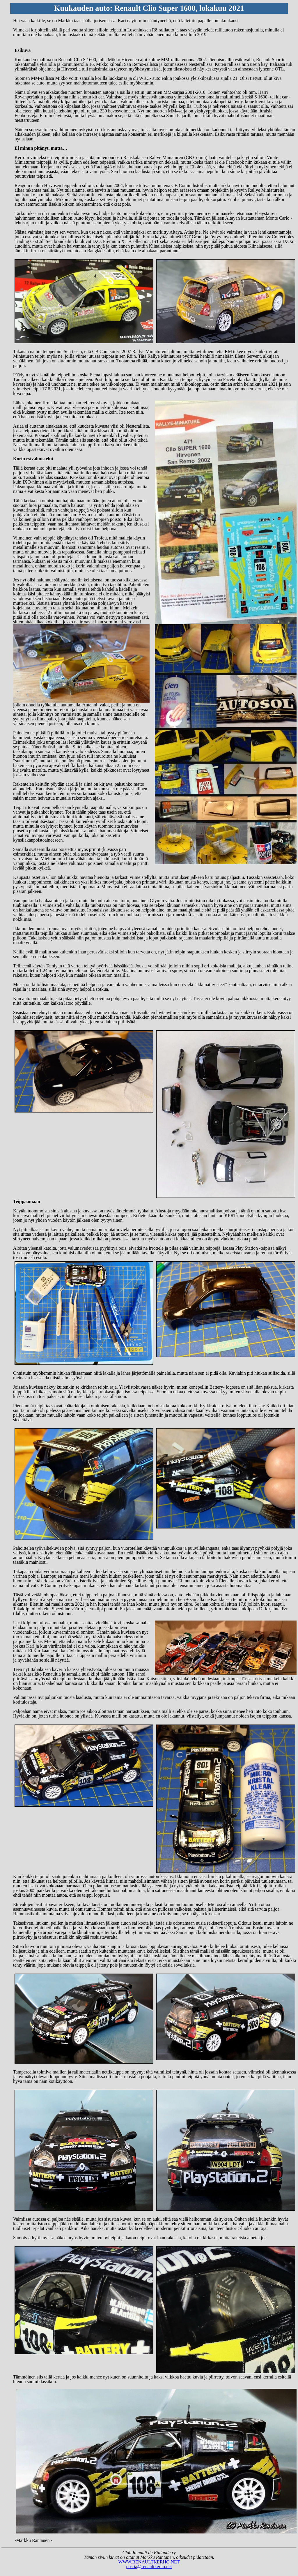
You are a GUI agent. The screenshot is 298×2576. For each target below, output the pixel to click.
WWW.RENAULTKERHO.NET (149, 2561)
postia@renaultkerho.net (149, 2566)
